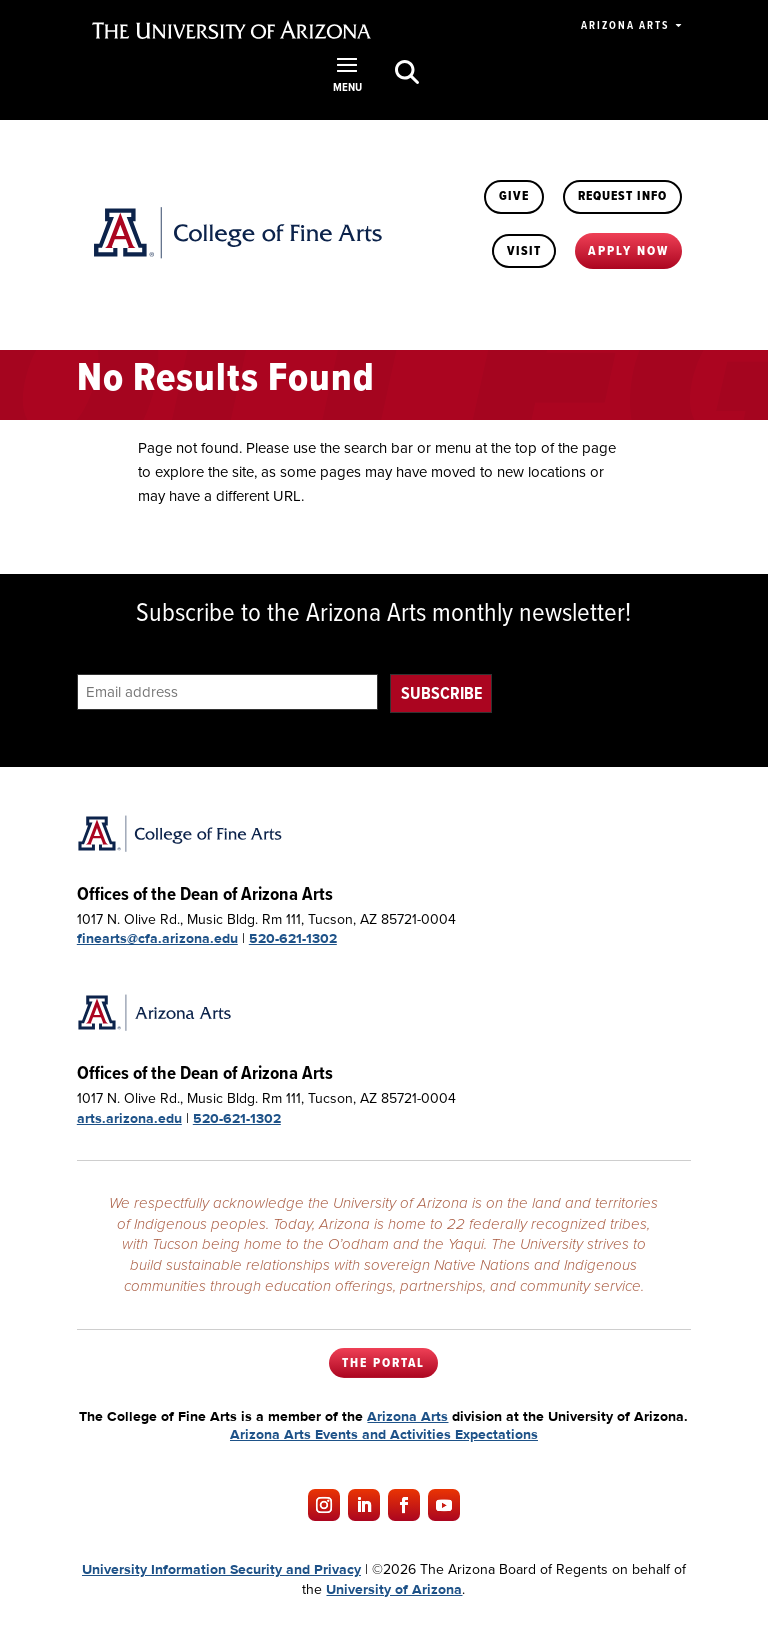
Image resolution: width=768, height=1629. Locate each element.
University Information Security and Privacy (221, 1569)
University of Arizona (394, 1588)
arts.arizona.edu (129, 1117)
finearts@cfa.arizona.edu (157, 938)
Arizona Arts (625, 25)
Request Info (623, 196)
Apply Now (629, 250)
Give (516, 196)
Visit (526, 250)
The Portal (383, 1363)
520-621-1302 (293, 938)
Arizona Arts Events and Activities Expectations (384, 1434)
